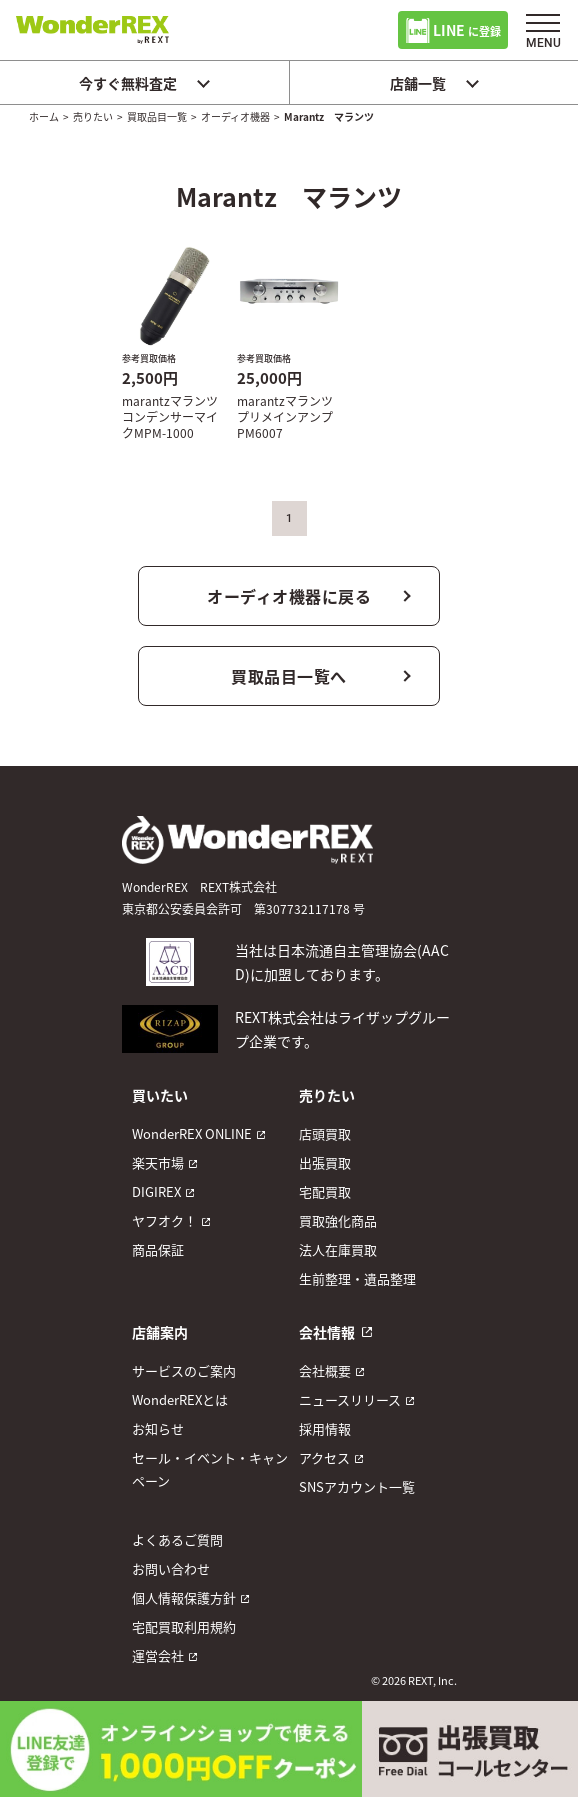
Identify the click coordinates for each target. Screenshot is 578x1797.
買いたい (160, 1095)
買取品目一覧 (157, 116)
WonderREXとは (180, 1399)
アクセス (324, 1457)
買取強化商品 (338, 1220)
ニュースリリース (350, 1399)
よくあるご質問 (177, 1539)
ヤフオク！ (164, 1220)
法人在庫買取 (338, 1249)
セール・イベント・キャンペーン (210, 1469)
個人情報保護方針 (184, 1597)
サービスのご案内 (184, 1370)
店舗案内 (160, 1332)
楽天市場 (158, 1162)
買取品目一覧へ (289, 676)
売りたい (93, 116)
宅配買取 (325, 1191)
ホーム (44, 116)
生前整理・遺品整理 (357, 1278)
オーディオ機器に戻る (289, 596)
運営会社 (158, 1655)
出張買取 (325, 1162)
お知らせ (158, 1428)
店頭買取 (325, 1133)
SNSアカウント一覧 (357, 1486)
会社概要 (325, 1370)
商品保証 (158, 1249)
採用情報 (325, 1428)
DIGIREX (156, 1191)
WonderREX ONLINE (192, 1133)
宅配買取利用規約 (184, 1626)
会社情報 (327, 1332)
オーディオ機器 (235, 116)
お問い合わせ (171, 1568)
